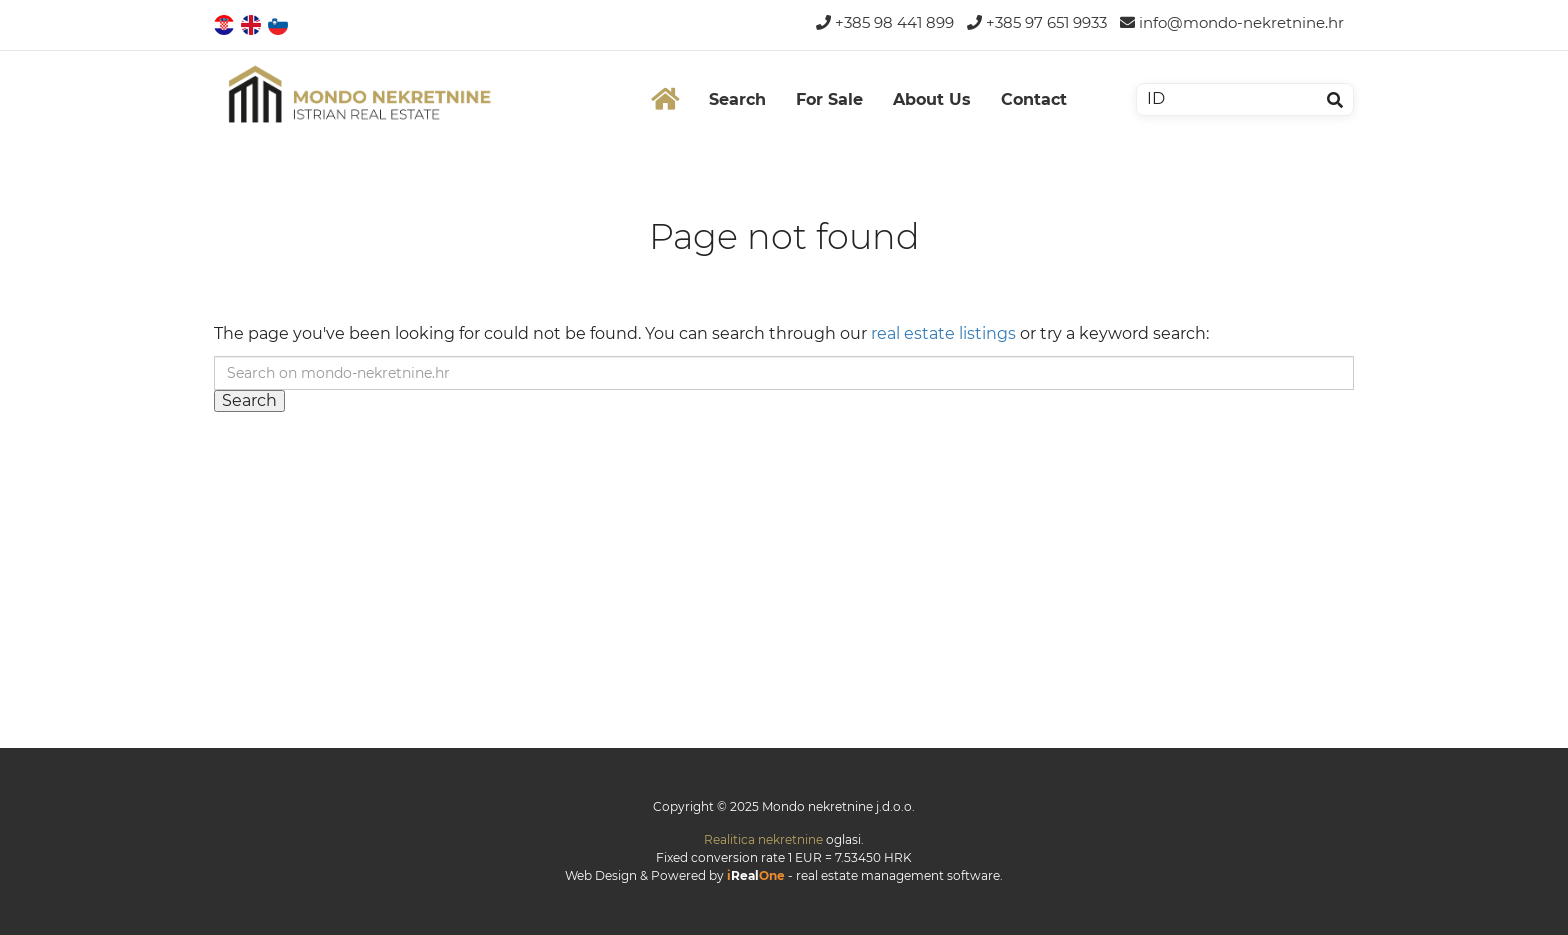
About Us (932, 99)
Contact (1034, 99)
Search (737, 99)
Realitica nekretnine (763, 839)
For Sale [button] (829, 99)
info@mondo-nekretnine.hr (1232, 22)
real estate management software (898, 875)
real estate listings (943, 333)
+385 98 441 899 (885, 22)
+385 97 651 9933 (1037, 22)
